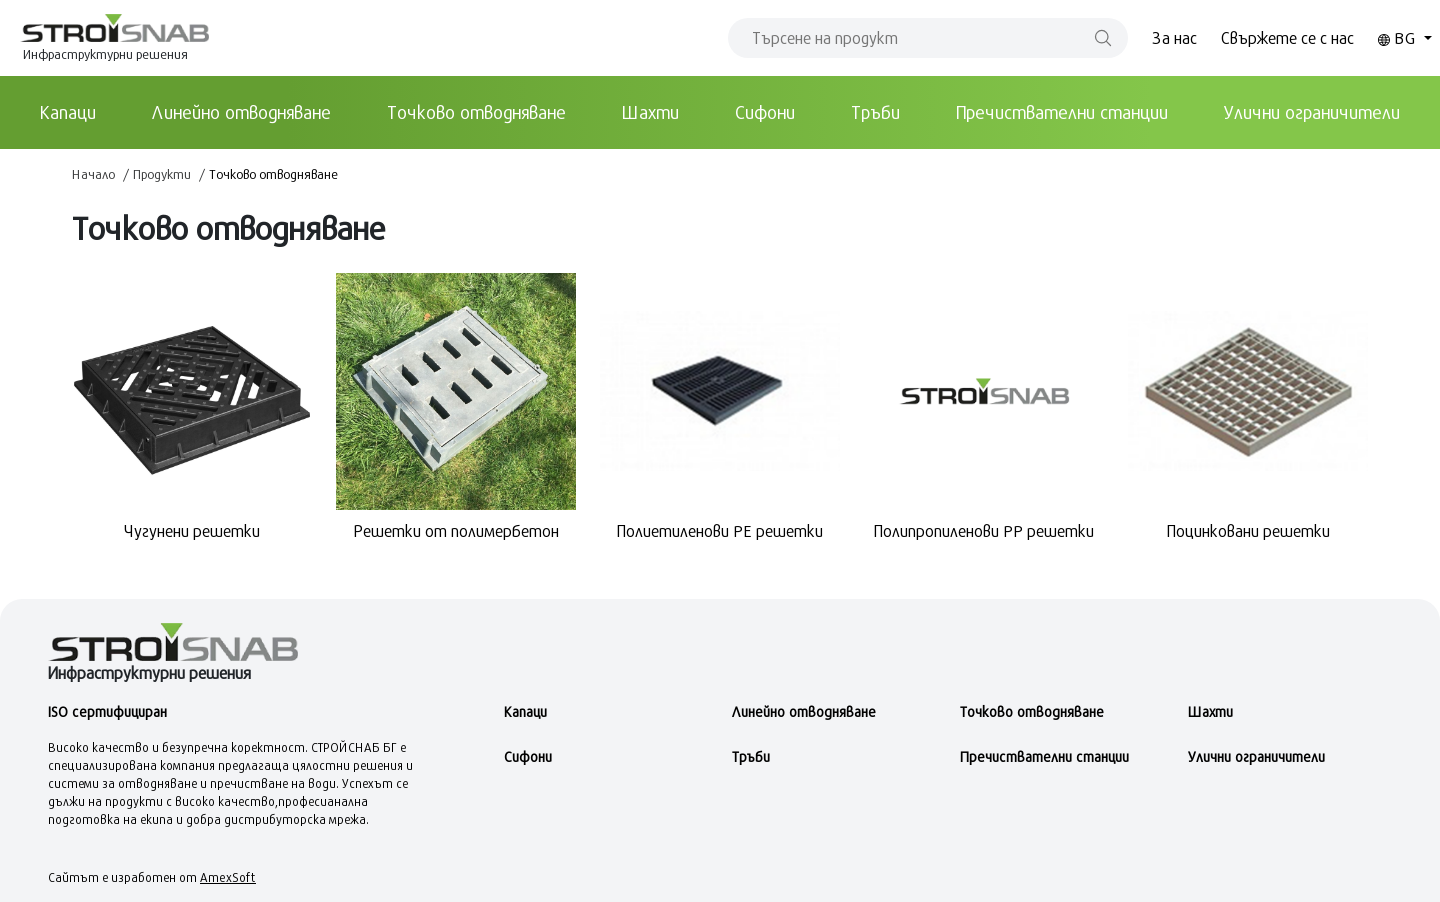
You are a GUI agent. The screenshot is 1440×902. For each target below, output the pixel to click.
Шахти (650, 112)
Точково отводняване (476, 112)
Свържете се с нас (1287, 37)
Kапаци (68, 112)
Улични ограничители (1312, 112)
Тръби (875, 112)
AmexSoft (228, 877)
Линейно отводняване (241, 112)
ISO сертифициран (107, 711)
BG (1399, 37)
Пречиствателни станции (1062, 112)
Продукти (162, 174)
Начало (93, 174)
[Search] (928, 38)
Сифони (765, 112)
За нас (1174, 37)
